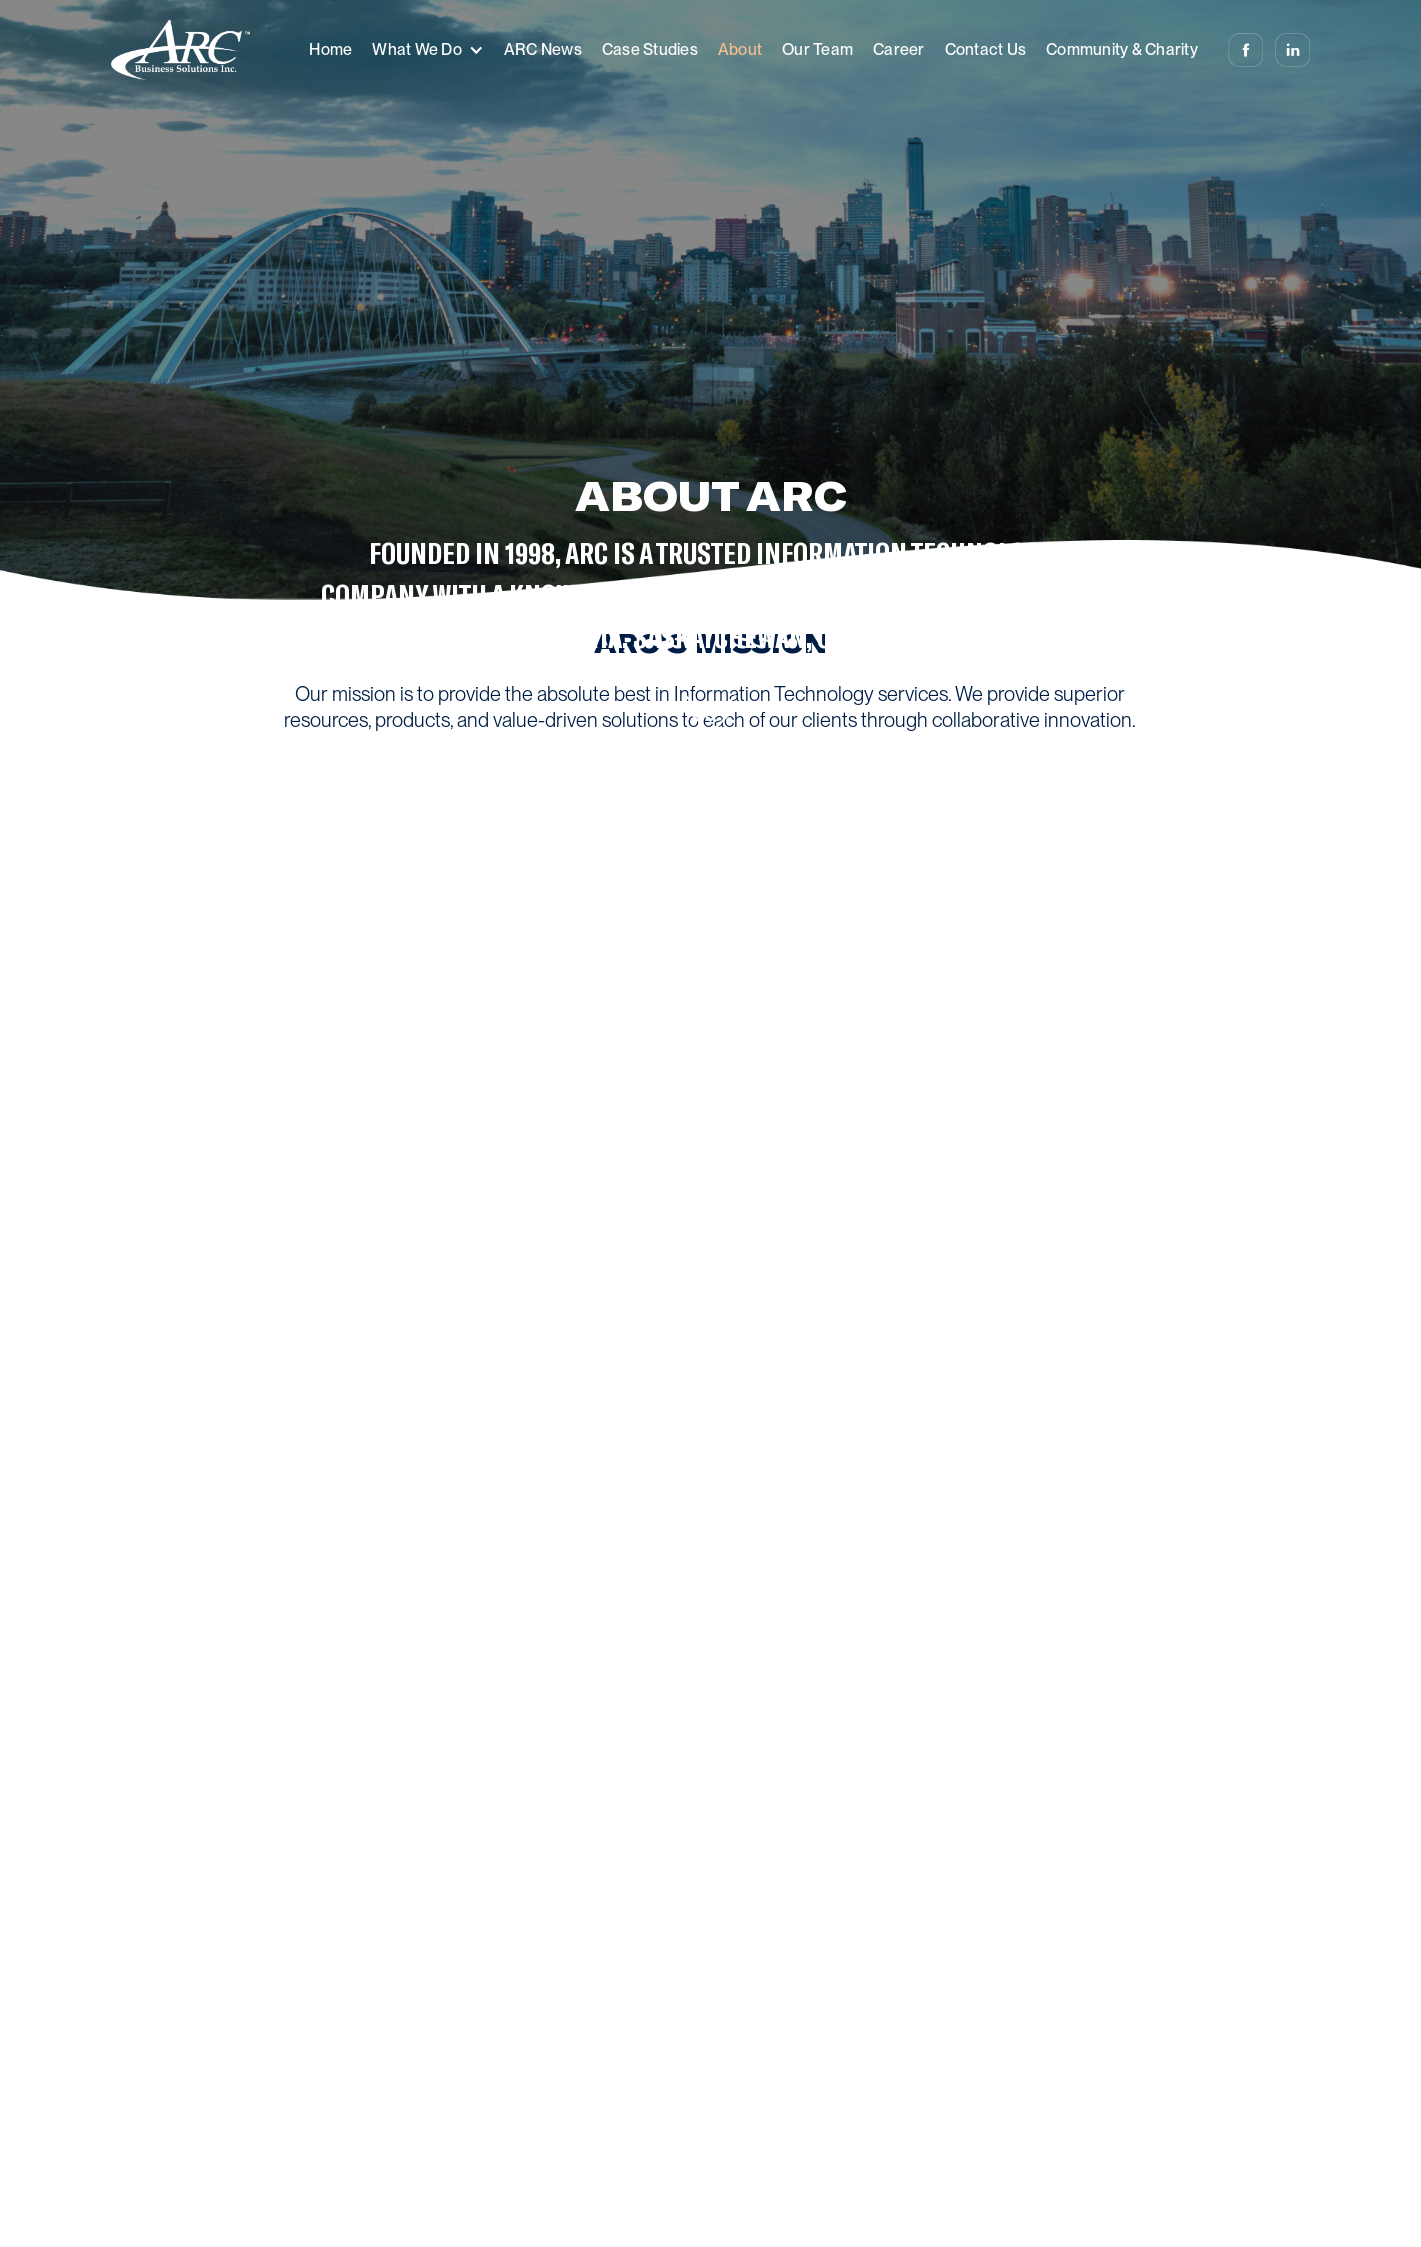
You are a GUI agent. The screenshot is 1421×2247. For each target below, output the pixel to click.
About (740, 49)
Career (899, 49)
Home (330, 49)
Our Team (817, 49)
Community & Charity (1122, 49)
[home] (180, 50)
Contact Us (986, 49)
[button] (428, 50)
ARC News (543, 49)
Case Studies (650, 49)
